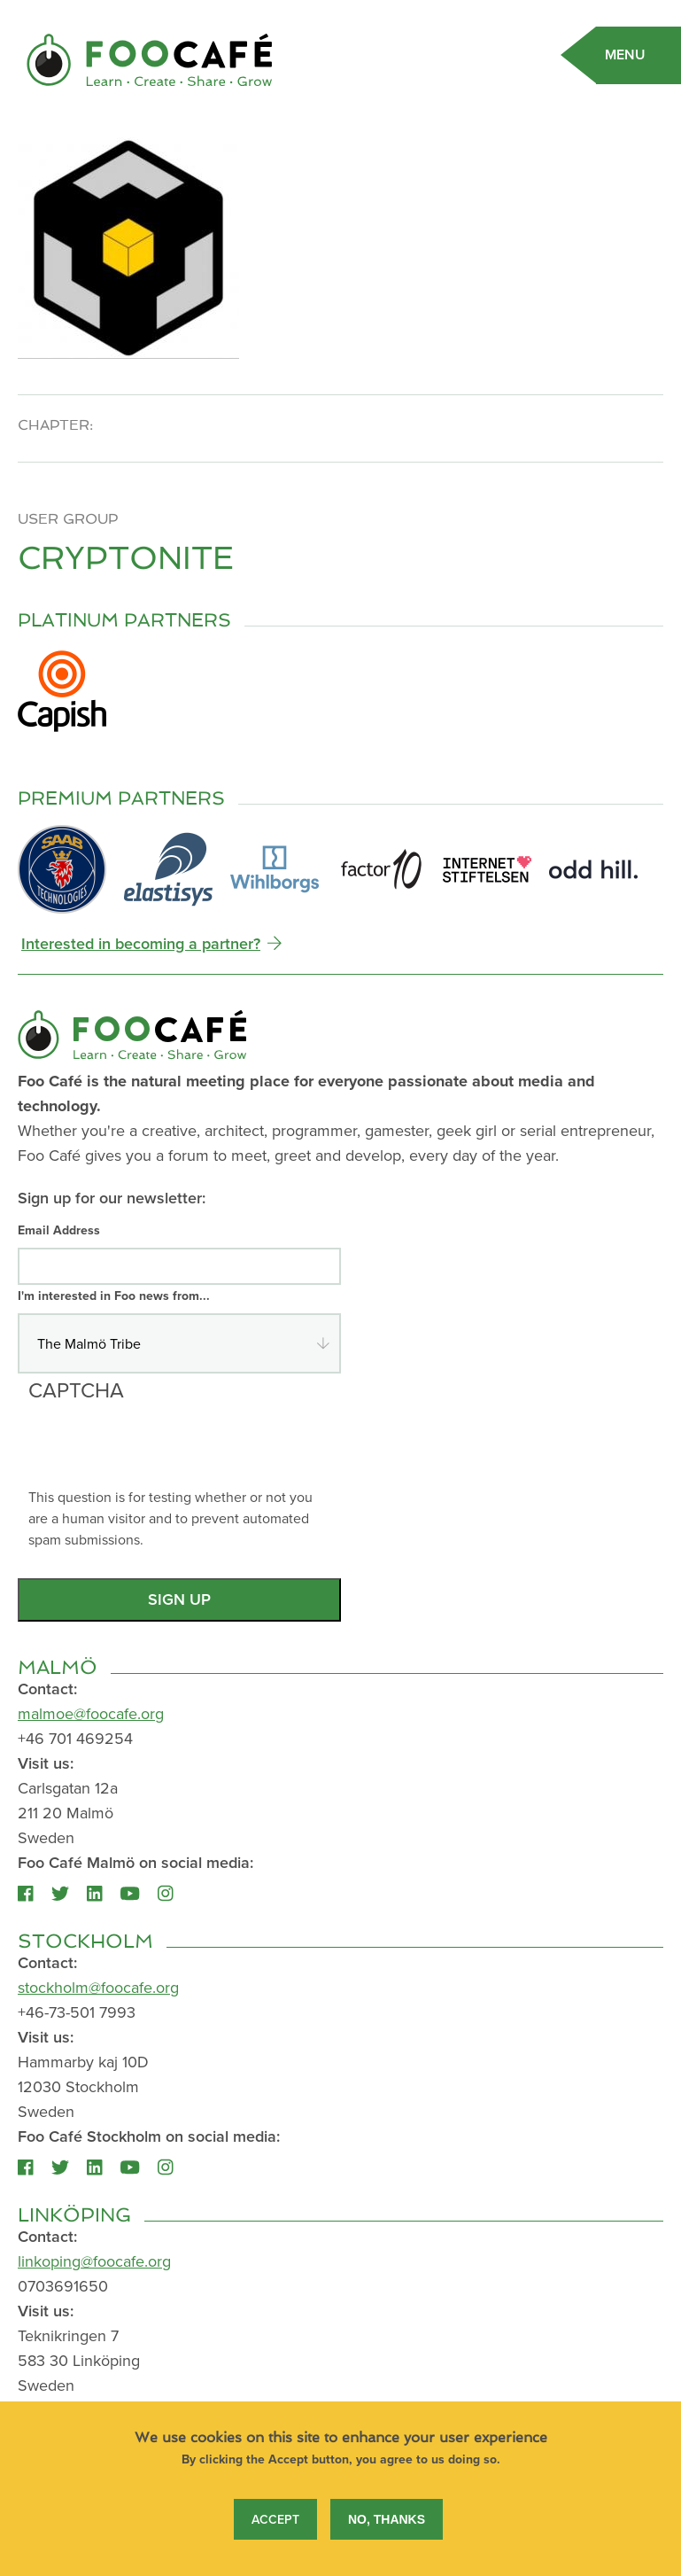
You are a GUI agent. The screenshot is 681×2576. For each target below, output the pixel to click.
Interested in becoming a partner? (140, 943)
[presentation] (163, 1451)
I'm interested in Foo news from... (114, 1295)
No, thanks (386, 2523)
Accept (275, 2523)
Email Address (59, 1230)
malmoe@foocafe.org (91, 1713)
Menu (625, 54)
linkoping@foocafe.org (94, 2261)
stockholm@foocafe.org (98, 1987)
